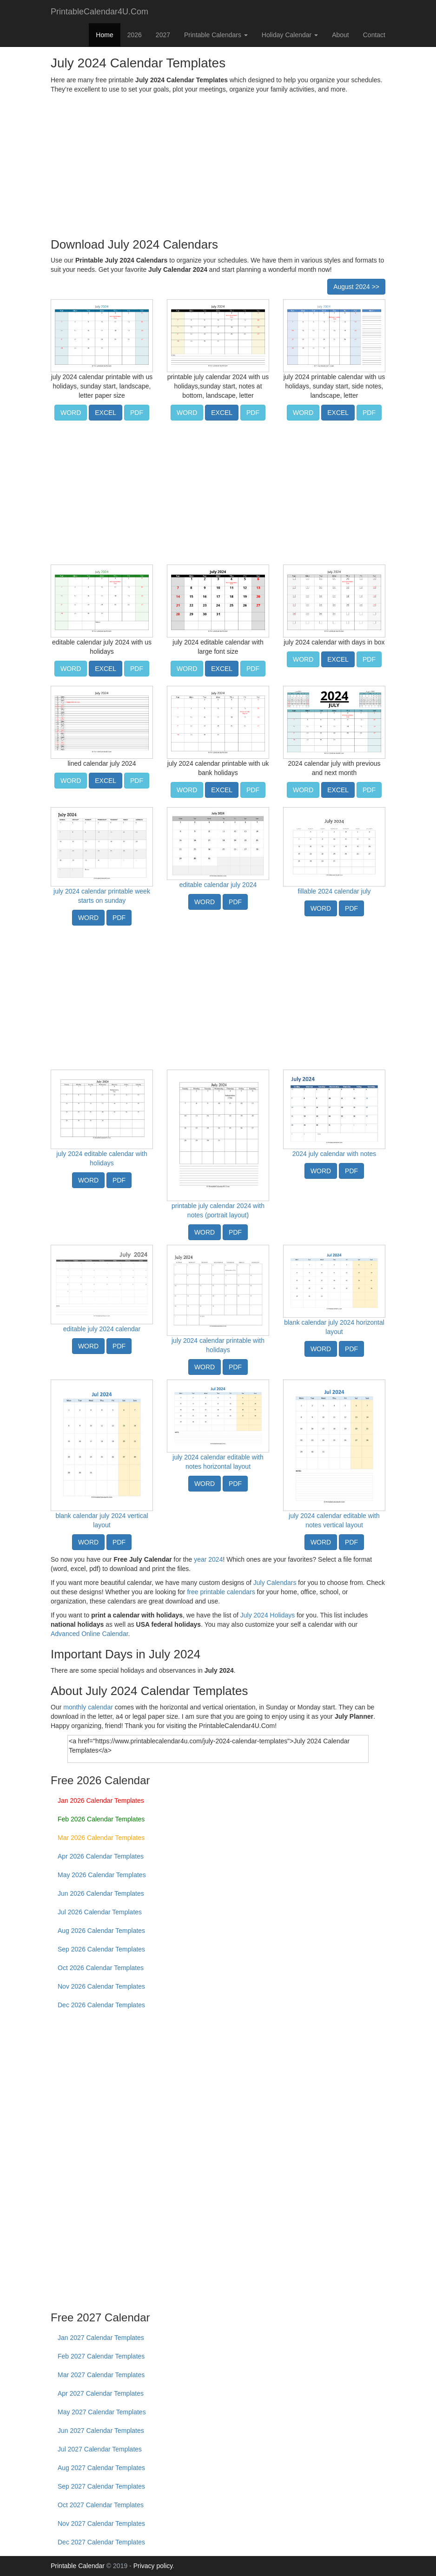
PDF (136, 412)
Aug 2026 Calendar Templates (101, 1930)
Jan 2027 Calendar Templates (101, 2337)
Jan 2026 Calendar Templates (101, 1800)
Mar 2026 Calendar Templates (101, 1837)
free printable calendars (221, 1592)
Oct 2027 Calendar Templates (101, 2505)
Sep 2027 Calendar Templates (101, 2486)
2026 (134, 35)
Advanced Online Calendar (89, 1633)
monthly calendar (88, 1707)
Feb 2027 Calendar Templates (101, 2356)
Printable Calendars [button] (216, 35)
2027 (163, 35)
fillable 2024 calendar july (333, 891)
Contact (374, 35)
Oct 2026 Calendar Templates (101, 1967)
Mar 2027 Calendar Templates (101, 2375)
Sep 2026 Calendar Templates (101, 1949)
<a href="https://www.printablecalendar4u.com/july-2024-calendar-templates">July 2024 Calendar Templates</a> (218, 1749)
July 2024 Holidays (267, 1615)
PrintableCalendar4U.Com (99, 11)
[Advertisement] (218, 164)
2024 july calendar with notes (334, 1153)
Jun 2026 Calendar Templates (101, 1893)
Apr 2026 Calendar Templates (101, 1856)
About (340, 35)
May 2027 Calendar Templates (102, 2412)
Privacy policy (153, 2565)
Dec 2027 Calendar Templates (101, 2542)
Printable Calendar (78, 2565)
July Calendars (275, 1582)
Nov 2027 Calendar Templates (101, 2523)
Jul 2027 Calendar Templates (100, 2449)
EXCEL (105, 412)
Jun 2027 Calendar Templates (101, 2430)
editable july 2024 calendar (102, 1329)
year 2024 (208, 1559)
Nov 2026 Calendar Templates (101, 1986)
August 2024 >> (356, 286)
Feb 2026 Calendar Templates (101, 1819)
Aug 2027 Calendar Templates (101, 2467)
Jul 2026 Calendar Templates (100, 1912)
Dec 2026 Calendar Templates (101, 2005)
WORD (70, 412)
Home (104, 35)
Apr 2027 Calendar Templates (101, 2393)
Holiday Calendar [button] (290, 35)
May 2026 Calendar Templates (102, 1875)
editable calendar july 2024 (218, 884)
